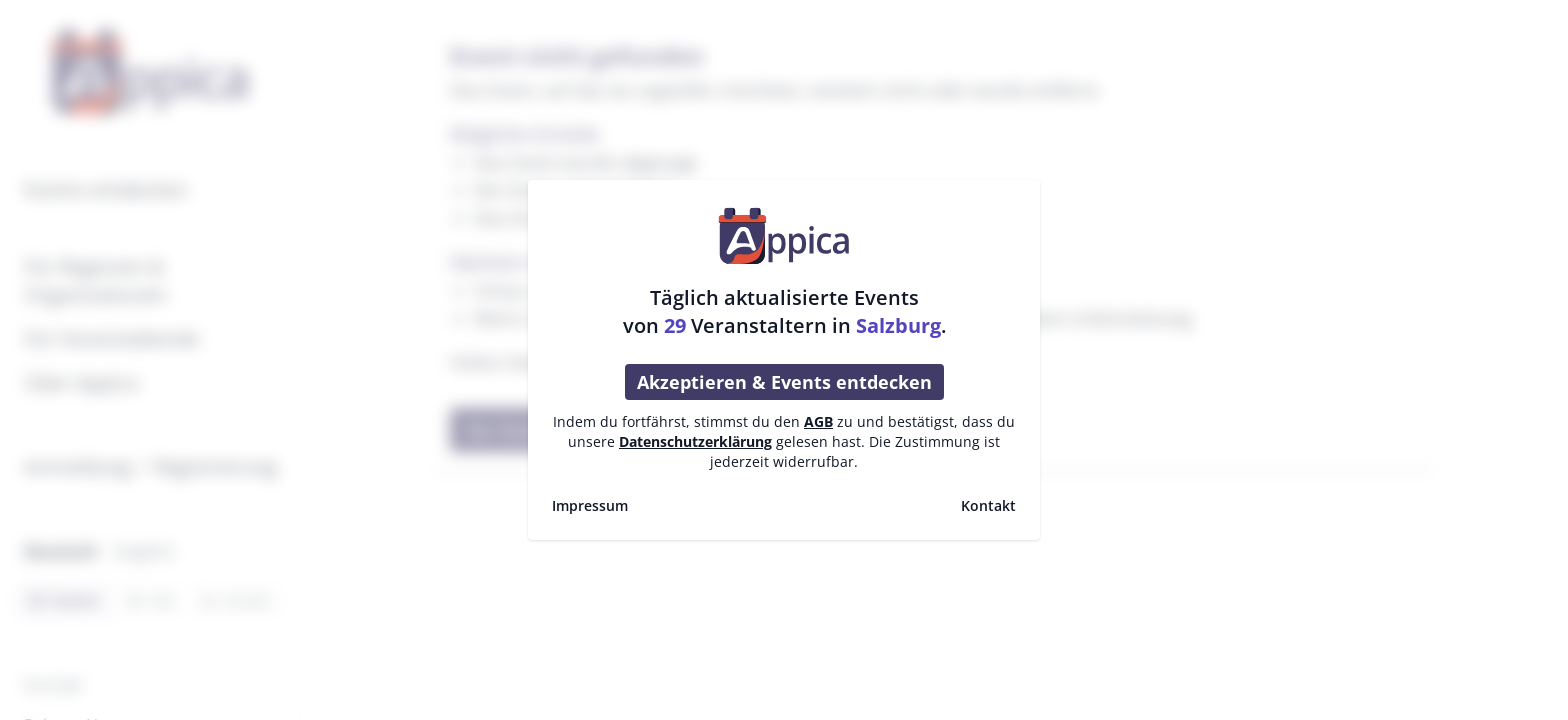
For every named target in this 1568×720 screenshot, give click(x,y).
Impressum (590, 505)
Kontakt (988, 505)
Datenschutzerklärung (695, 441)
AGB (818, 421)
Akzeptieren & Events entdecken (784, 382)
